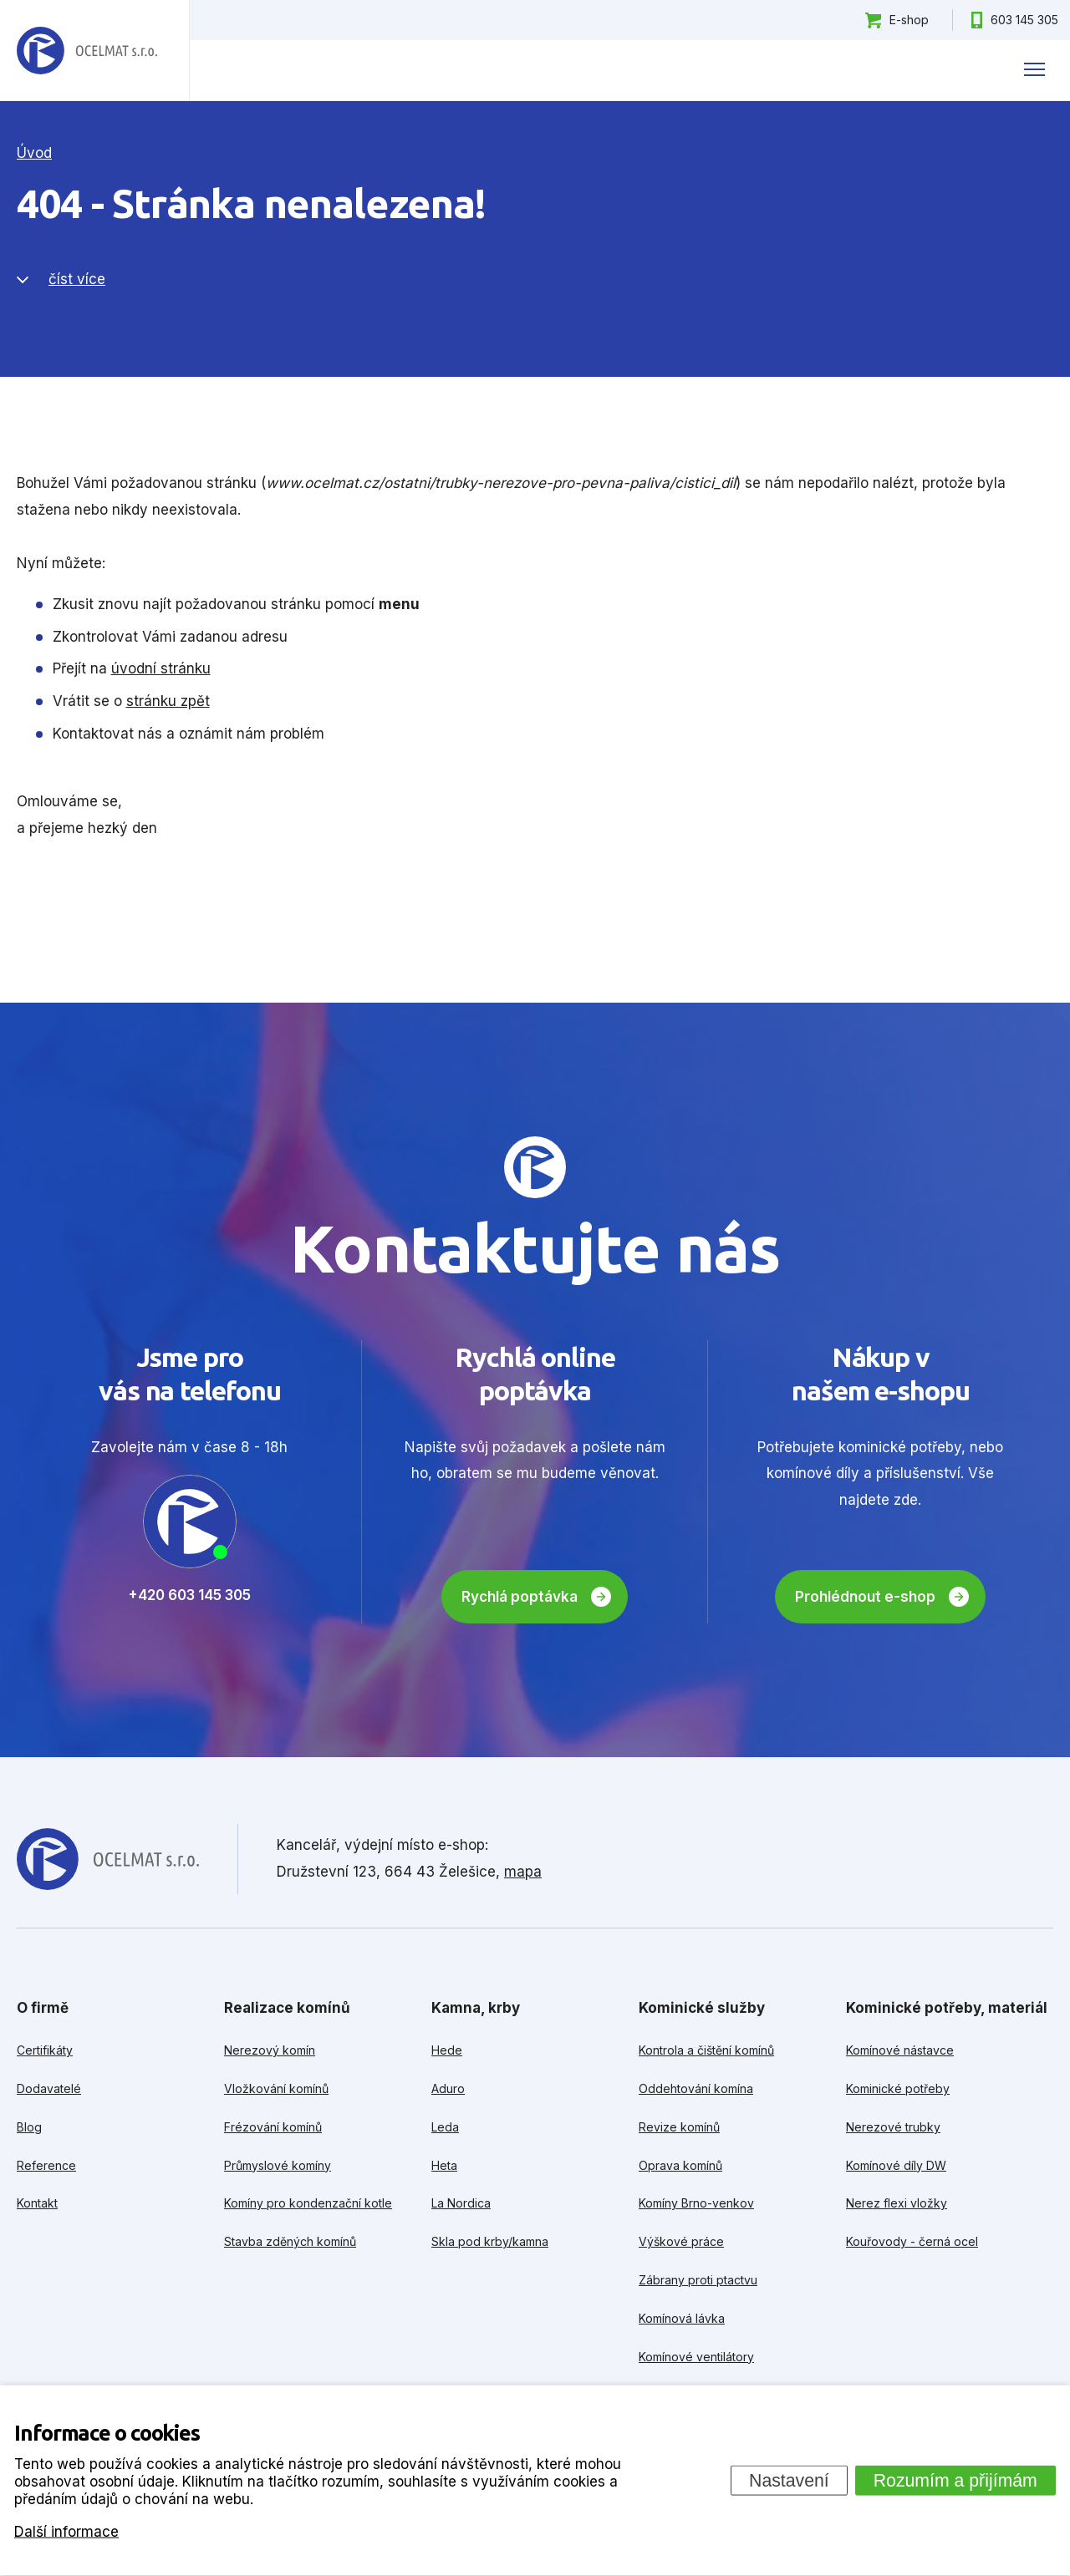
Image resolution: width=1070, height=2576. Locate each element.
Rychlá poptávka (519, 1596)
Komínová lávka (682, 2318)
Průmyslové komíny (277, 2165)
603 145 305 (1024, 20)
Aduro (448, 2088)
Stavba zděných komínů (290, 2241)
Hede (446, 2050)
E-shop (909, 20)
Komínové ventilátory (696, 2357)
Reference (46, 2165)
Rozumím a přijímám (955, 2480)
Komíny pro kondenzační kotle (308, 2203)
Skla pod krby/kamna (489, 2241)
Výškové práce (681, 2241)
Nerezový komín (269, 2050)
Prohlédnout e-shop (865, 1596)
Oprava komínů (680, 2165)
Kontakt (37, 2203)
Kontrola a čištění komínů (706, 2050)
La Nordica (461, 2203)
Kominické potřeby (898, 2088)
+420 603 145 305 (189, 1595)
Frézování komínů (273, 2127)
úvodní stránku (161, 668)
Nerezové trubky (893, 2127)
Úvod (34, 153)
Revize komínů (679, 2127)
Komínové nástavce (900, 2050)
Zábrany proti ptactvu (698, 2280)
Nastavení (789, 2480)
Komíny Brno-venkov (696, 2203)
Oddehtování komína (696, 2088)
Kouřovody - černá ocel (912, 2241)
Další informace (66, 2531)
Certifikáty (45, 2050)
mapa (523, 1871)
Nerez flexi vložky (896, 2203)
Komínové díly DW (896, 2165)
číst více (76, 279)
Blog (29, 2127)
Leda (445, 2127)
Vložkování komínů (276, 2088)
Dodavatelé (49, 2088)
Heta (444, 2165)
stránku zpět (168, 701)
